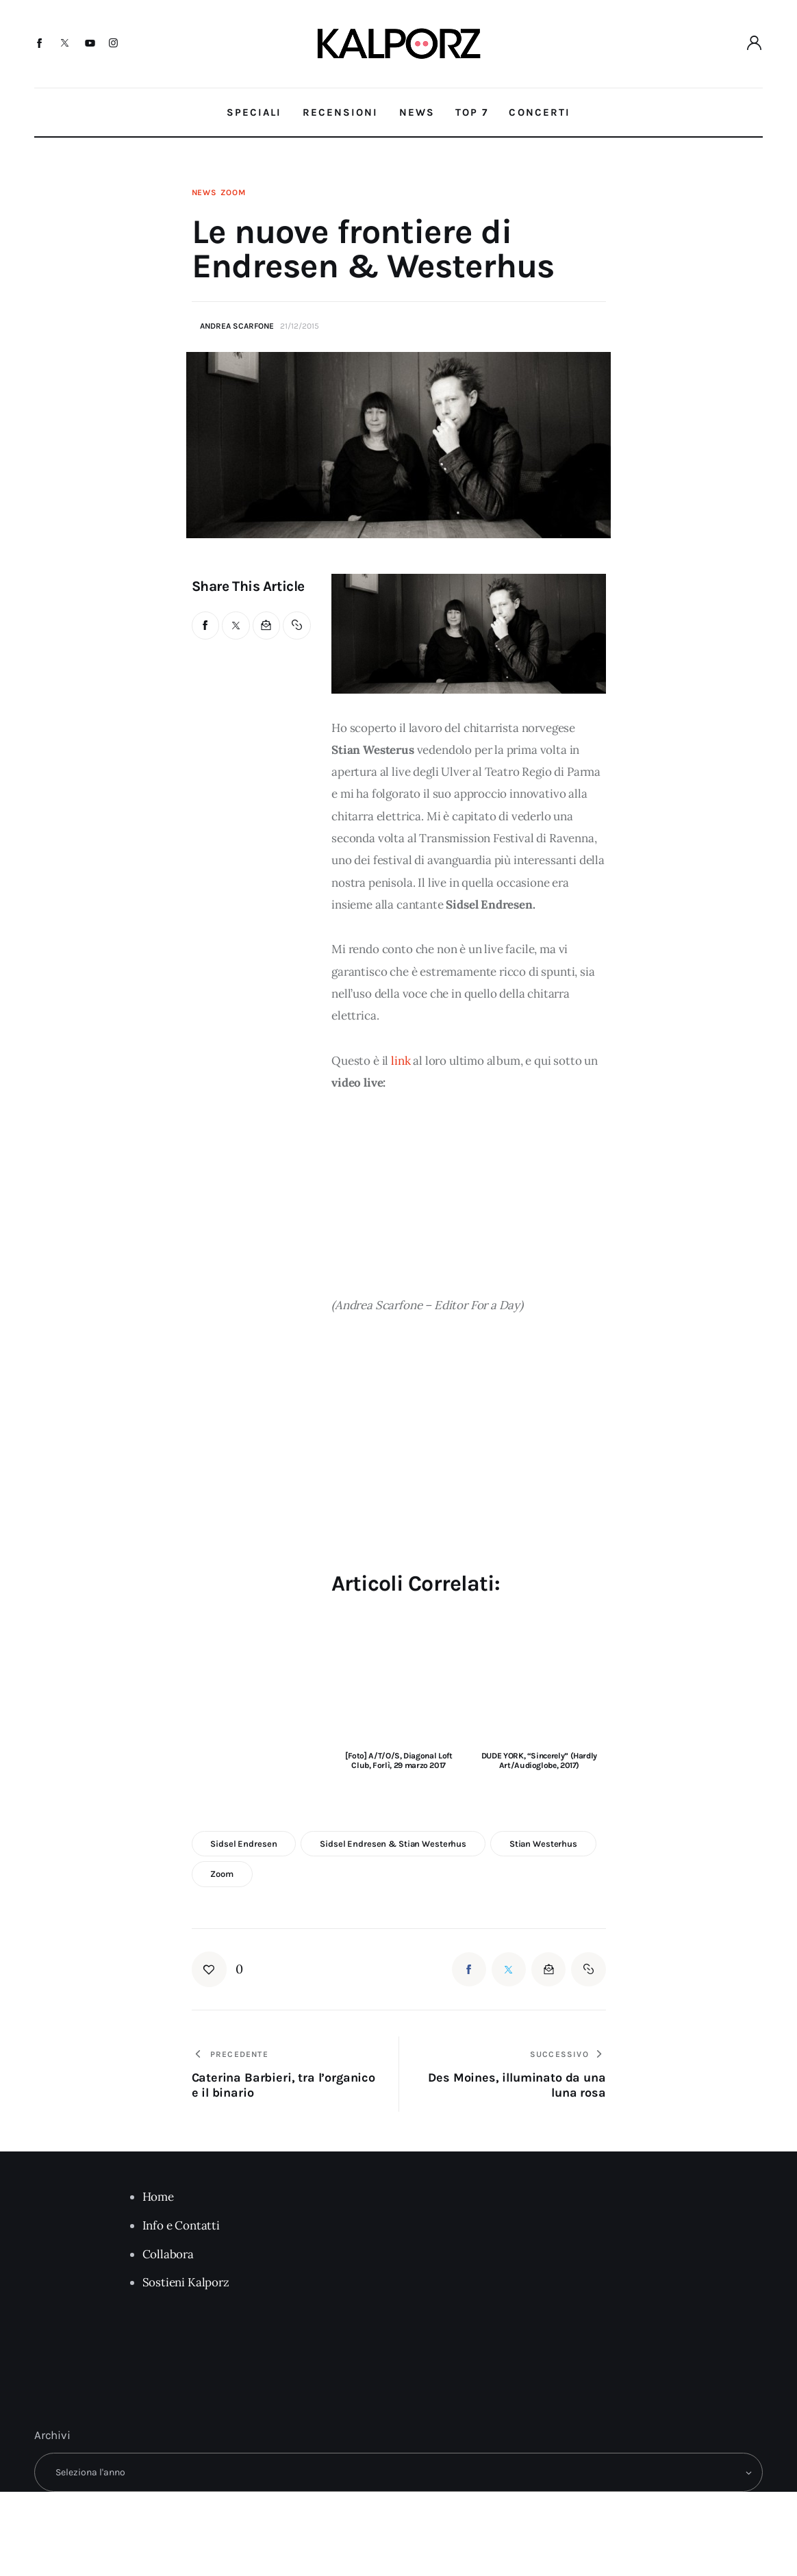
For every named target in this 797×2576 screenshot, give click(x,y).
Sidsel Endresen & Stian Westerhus (393, 1844)
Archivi (52, 2435)
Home (158, 2196)
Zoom (232, 192)
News (204, 192)
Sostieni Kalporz (185, 2282)
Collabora (168, 2254)
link (400, 1060)
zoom (221, 1874)
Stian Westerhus (543, 1844)
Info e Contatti (181, 2225)
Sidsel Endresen (243, 1844)
